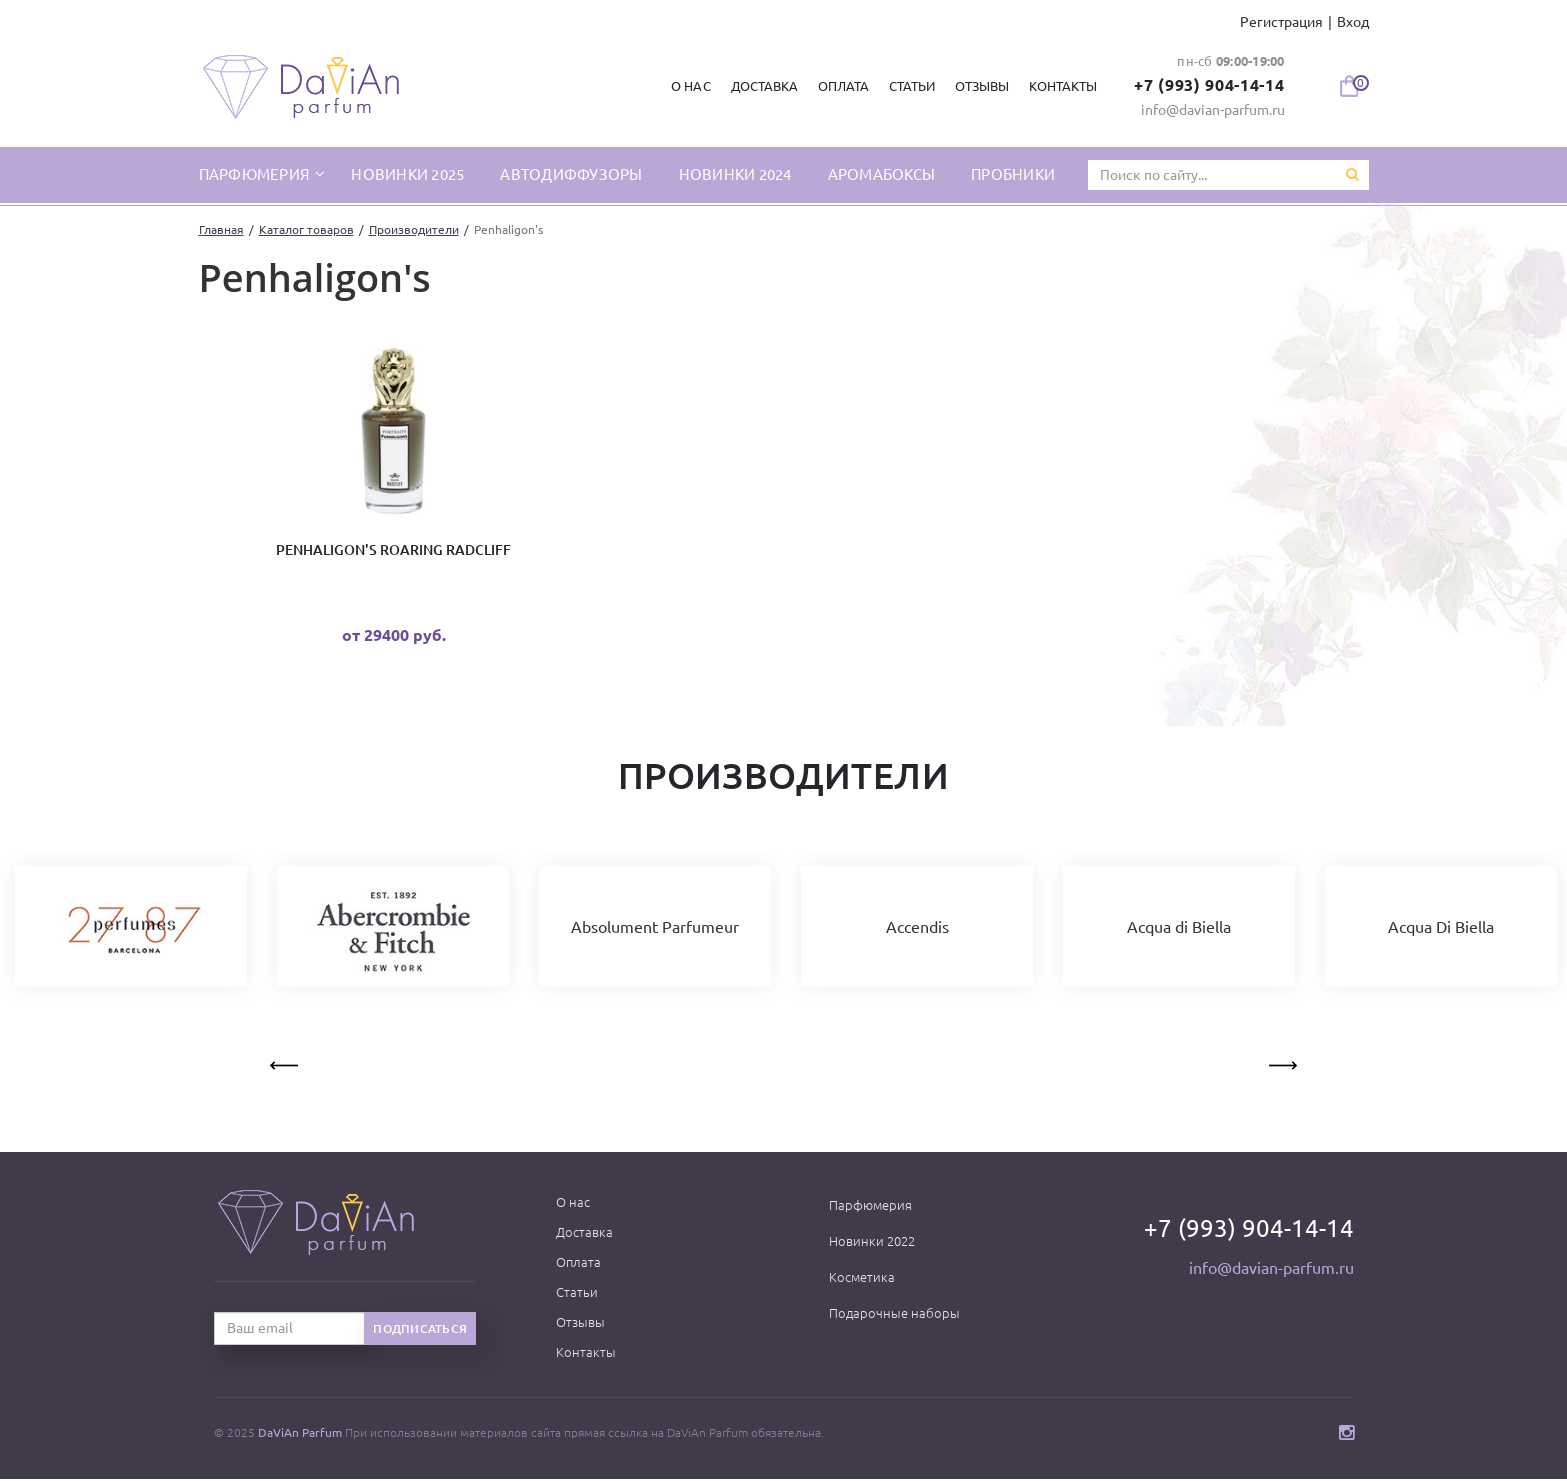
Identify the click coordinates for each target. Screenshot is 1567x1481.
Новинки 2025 (407, 174)
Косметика (862, 1279)
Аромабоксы (882, 174)
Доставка (762, 86)
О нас (689, 86)
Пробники (1013, 174)
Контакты (1062, 86)
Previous (286, 1064)
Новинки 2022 (872, 1243)
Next (1281, 1064)
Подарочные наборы (894, 1315)
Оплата (841, 86)
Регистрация (1281, 22)
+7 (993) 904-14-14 (1209, 85)
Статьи (910, 86)
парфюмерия (256, 174)
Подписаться (420, 1330)
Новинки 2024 (735, 174)
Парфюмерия (870, 1207)
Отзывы (981, 86)
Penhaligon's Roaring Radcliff (393, 551)
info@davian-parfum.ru (1213, 110)
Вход (1353, 22)
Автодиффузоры (571, 174)
